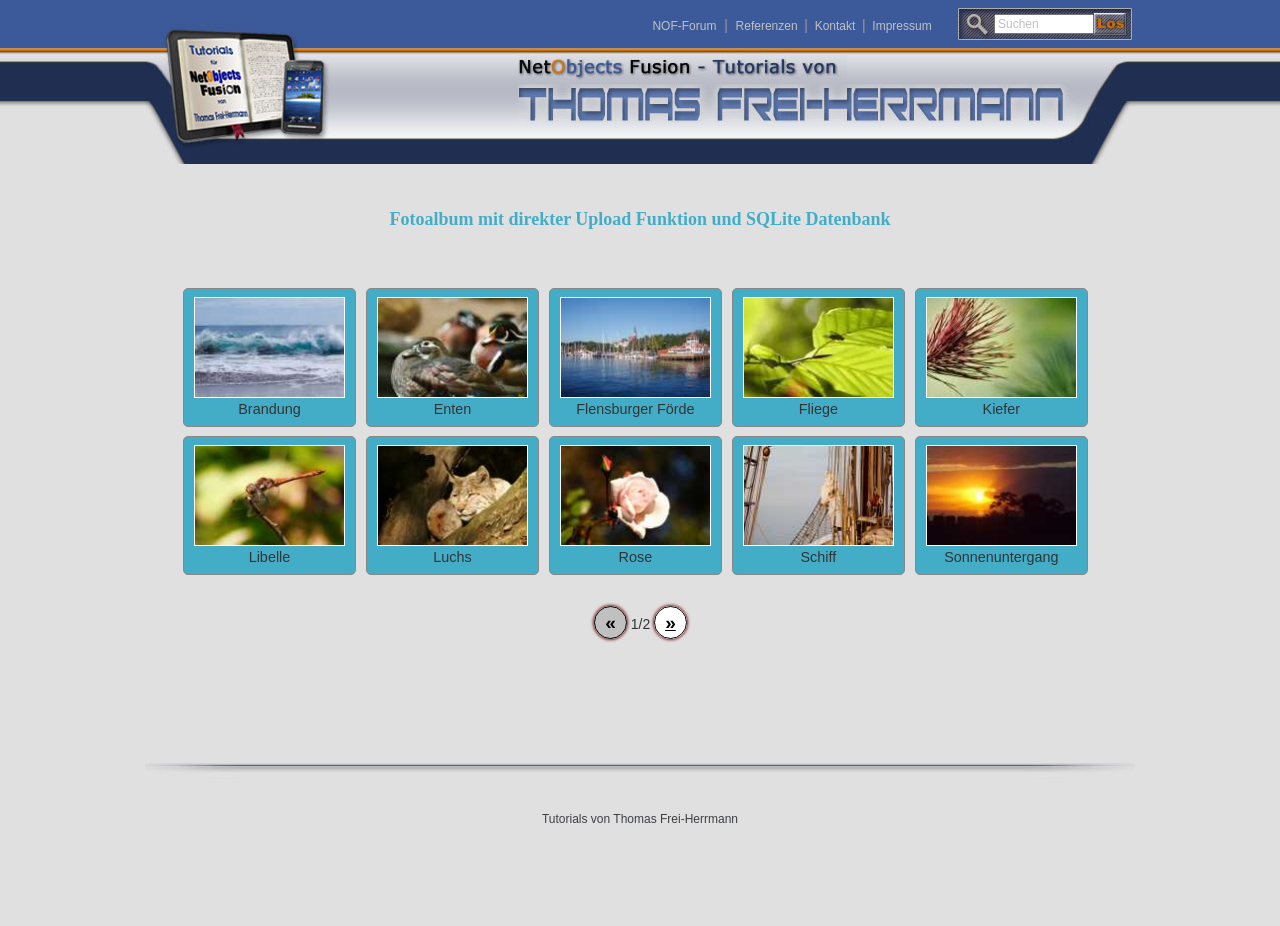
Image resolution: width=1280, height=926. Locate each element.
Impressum (901, 26)
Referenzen (767, 26)
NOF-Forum (684, 26)
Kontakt (835, 26)
